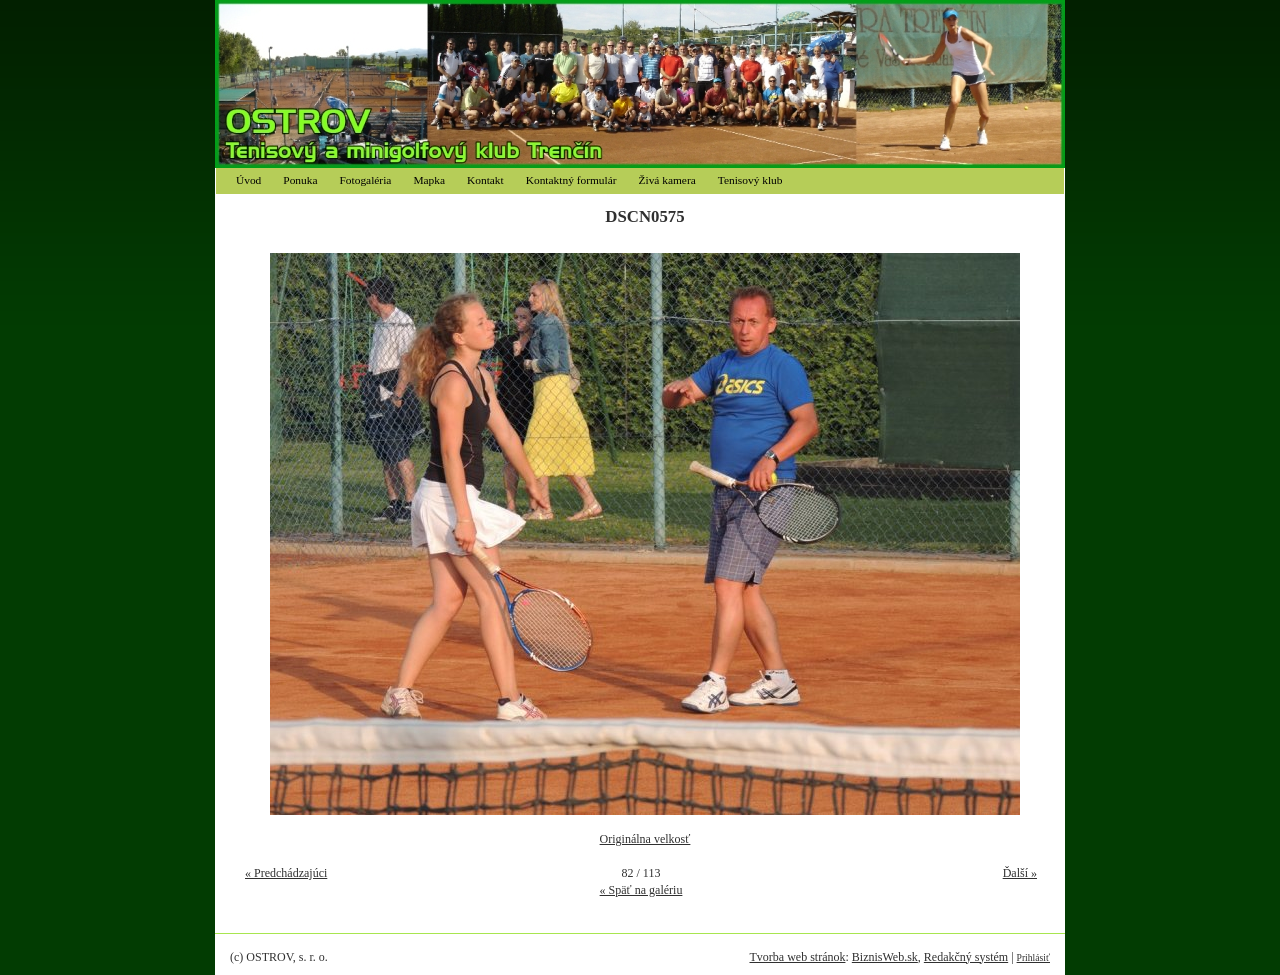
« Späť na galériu (641, 890)
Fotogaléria (366, 180)
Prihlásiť (1033, 957)
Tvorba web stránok (797, 957)
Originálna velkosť (645, 839)
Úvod (248, 180)
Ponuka (300, 180)
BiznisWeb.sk (885, 957)
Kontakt (485, 180)
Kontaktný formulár (571, 180)
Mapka (429, 180)
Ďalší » (1020, 873)
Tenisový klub (750, 180)
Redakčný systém (966, 957)
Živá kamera (667, 180)
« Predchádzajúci (286, 873)
